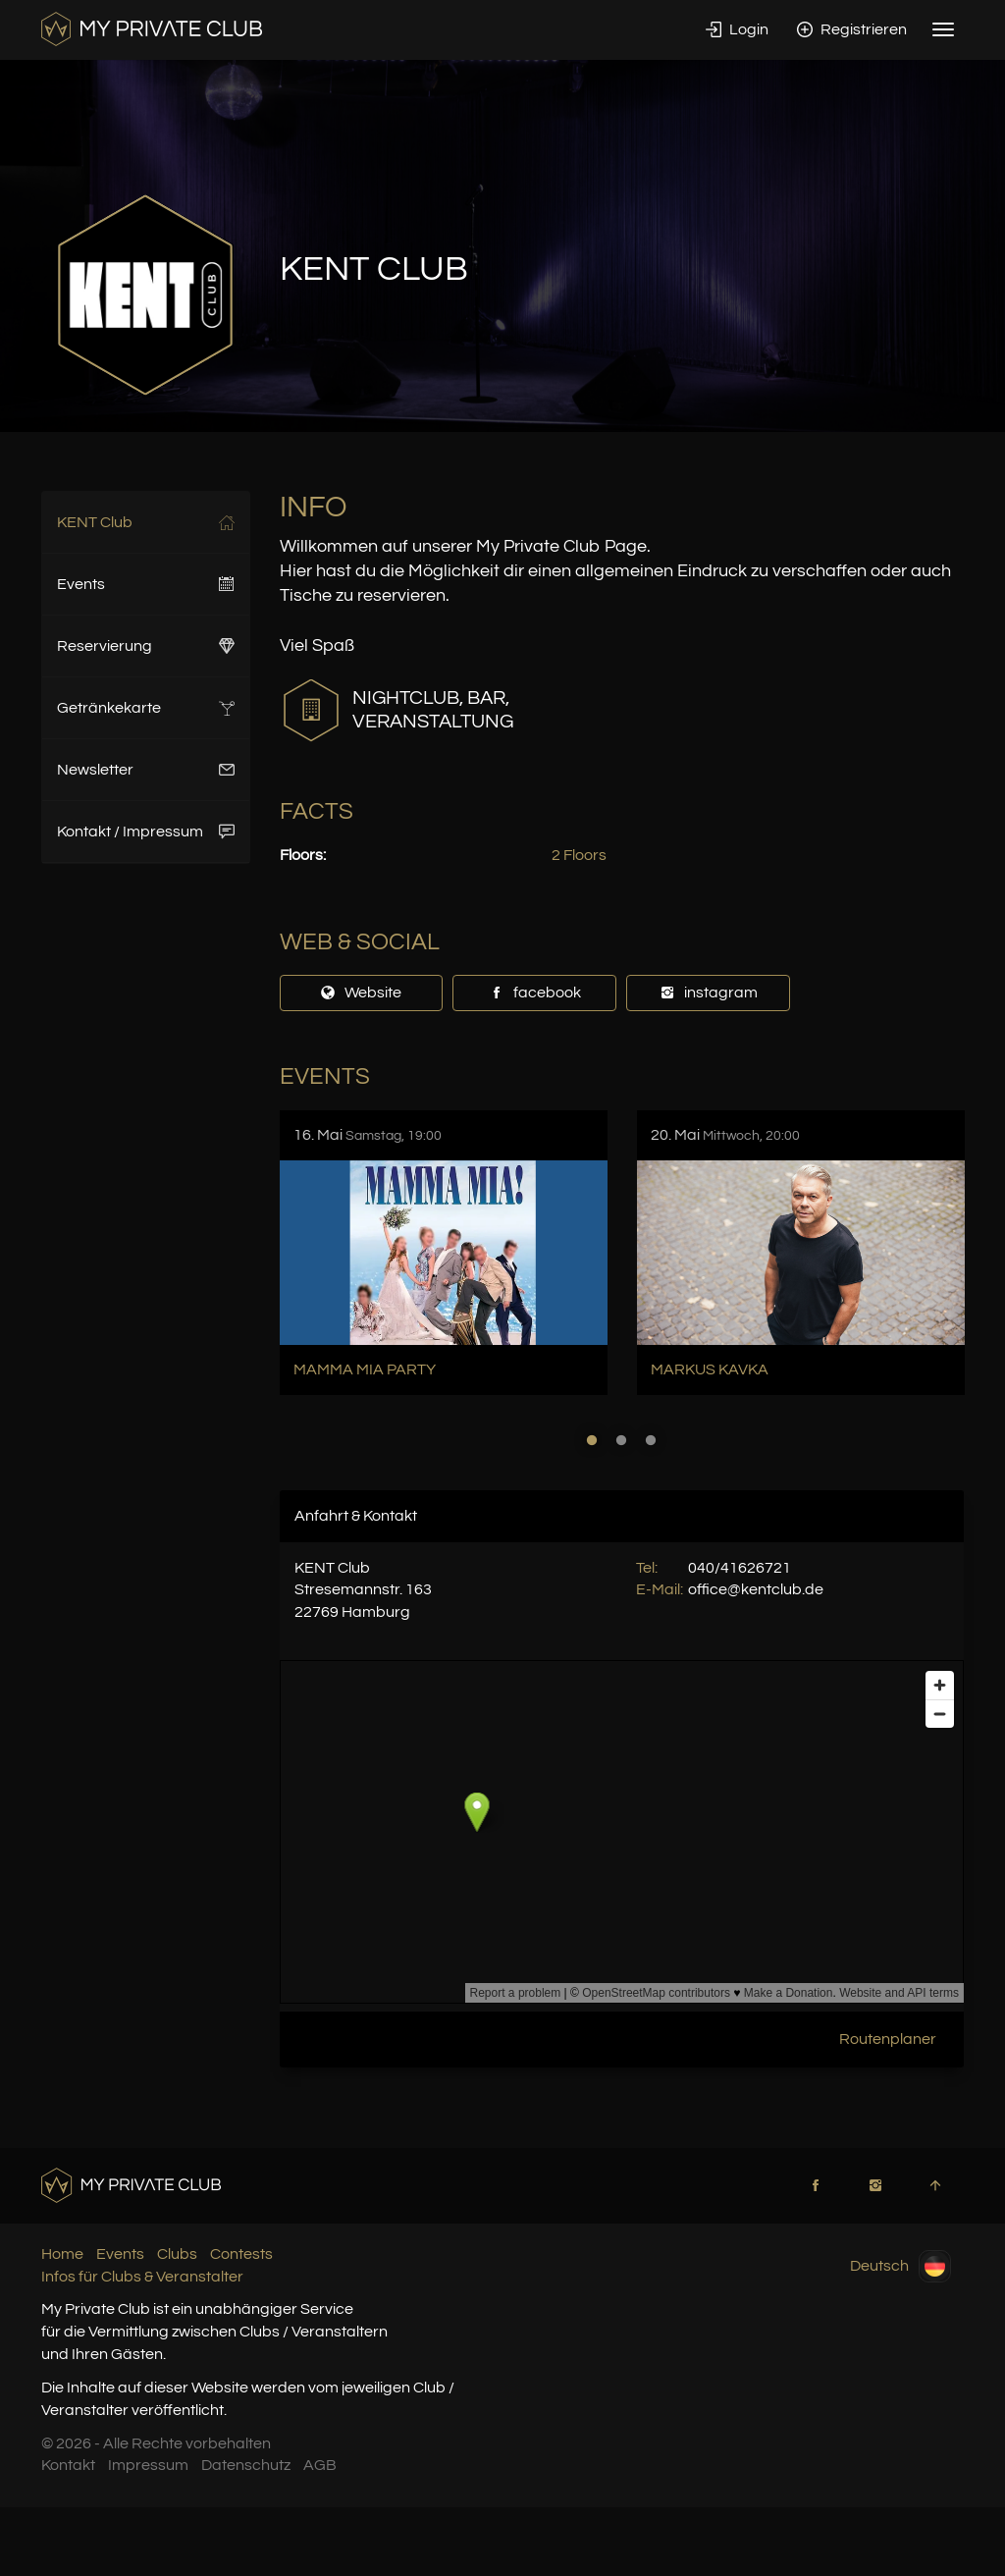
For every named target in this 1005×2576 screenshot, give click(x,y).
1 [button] (592, 1440)
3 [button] (651, 1440)
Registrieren (852, 29)
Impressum (148, 2465)
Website (360, 992)
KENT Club (146, 522)
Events (146, 584)
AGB (320, 2465)
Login (737, 29)
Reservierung (146, 646)
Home (62, 2254)
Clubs (177, 2254)
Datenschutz (246, 2465)
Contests (241, 2254)
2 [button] (621, 1440)
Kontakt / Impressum (146, 831)
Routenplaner (887, 2039)
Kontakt (68, 2465)
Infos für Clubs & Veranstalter (142, 2276)
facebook (535, 992)
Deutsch (900, 2266)
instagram (709, 992)
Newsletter (146, 769)
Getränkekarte (146, 708)
